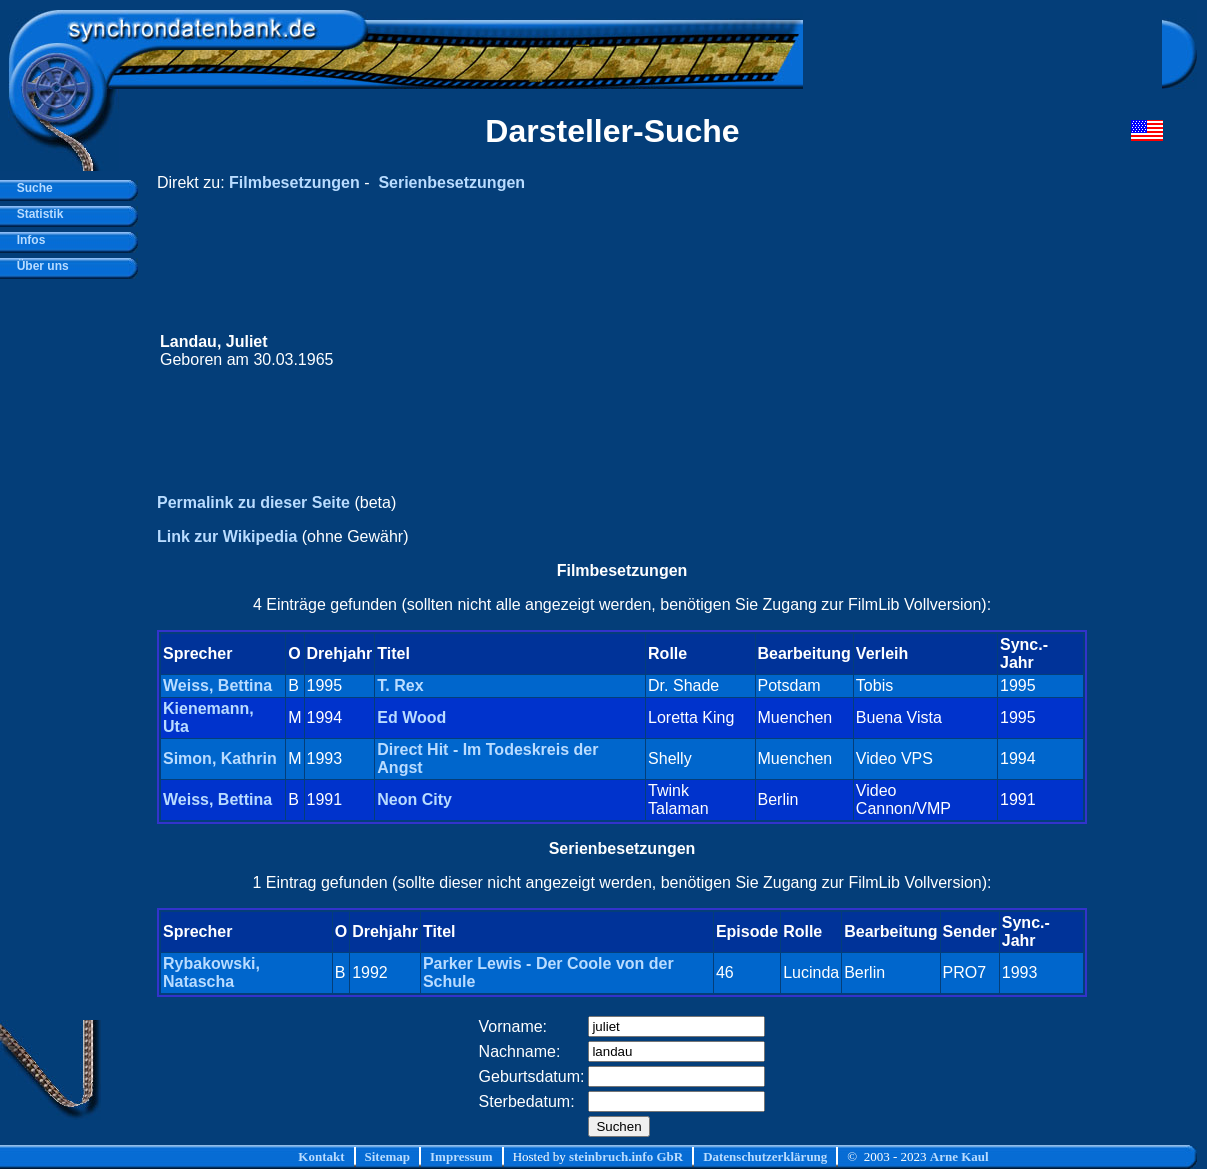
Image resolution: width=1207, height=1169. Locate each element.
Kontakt (321, 1156)
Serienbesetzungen (451, 182)
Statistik (36, 214)
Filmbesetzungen (294, 182)
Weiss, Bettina (217, 685)
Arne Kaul (959, 1156)
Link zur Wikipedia (227, 536)
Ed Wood (411, 717)
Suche (31, 188)
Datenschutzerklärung (765, 1156)
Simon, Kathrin (220, 758)
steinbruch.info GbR (626, 1156)
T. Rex (400, 685)
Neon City (414, 799)
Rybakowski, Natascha (211, 972)
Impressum (461, 1156)
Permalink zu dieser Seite (253, 502)
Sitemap (388, 1156)
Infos (27, 240)
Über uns (39, 266)
